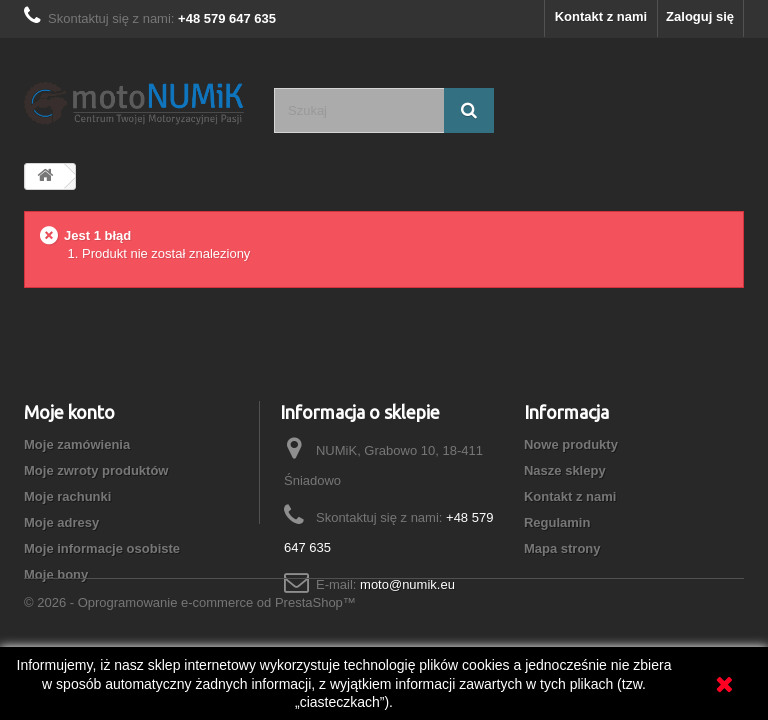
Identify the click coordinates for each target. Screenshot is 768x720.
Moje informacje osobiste (102, 548)
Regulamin (557, 522)
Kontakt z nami (601, 16)
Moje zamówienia (77, 444)
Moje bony (56, 574)
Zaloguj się (700, 16)
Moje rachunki (67, 496)
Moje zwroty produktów (96, 470)
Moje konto (69, 412)
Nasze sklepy (565, 470)
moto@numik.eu (407, 584)
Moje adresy (61, 522)
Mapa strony (562, 548)
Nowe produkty (571, 444)
